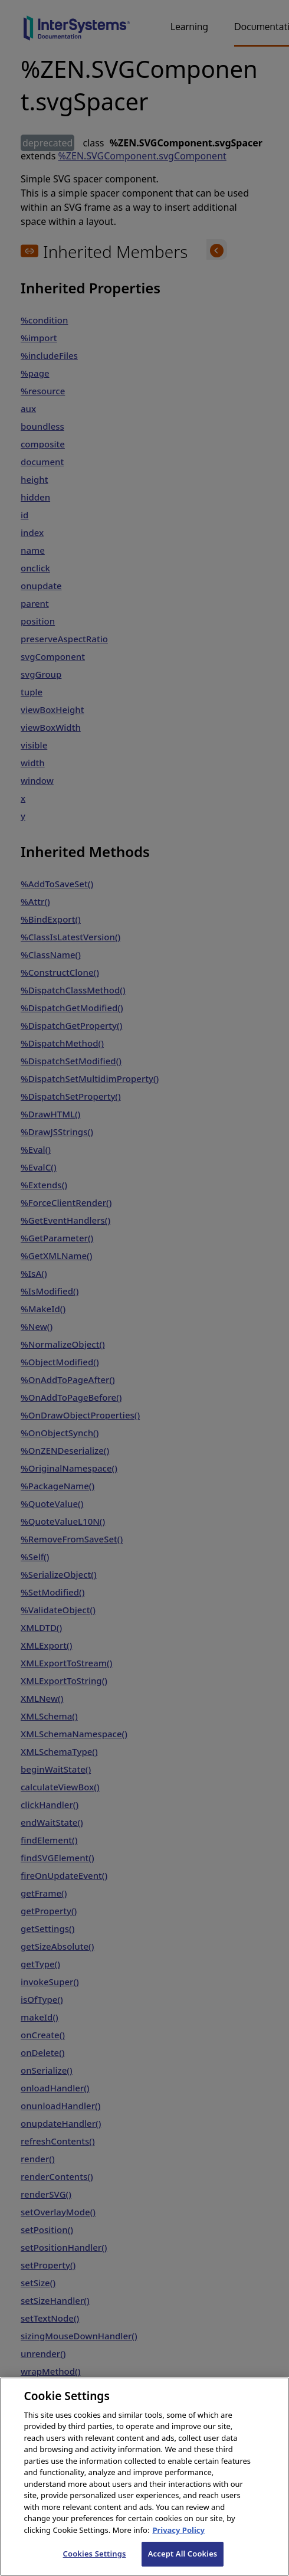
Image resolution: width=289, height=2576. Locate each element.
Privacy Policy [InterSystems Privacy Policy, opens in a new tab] (178, 2540)
